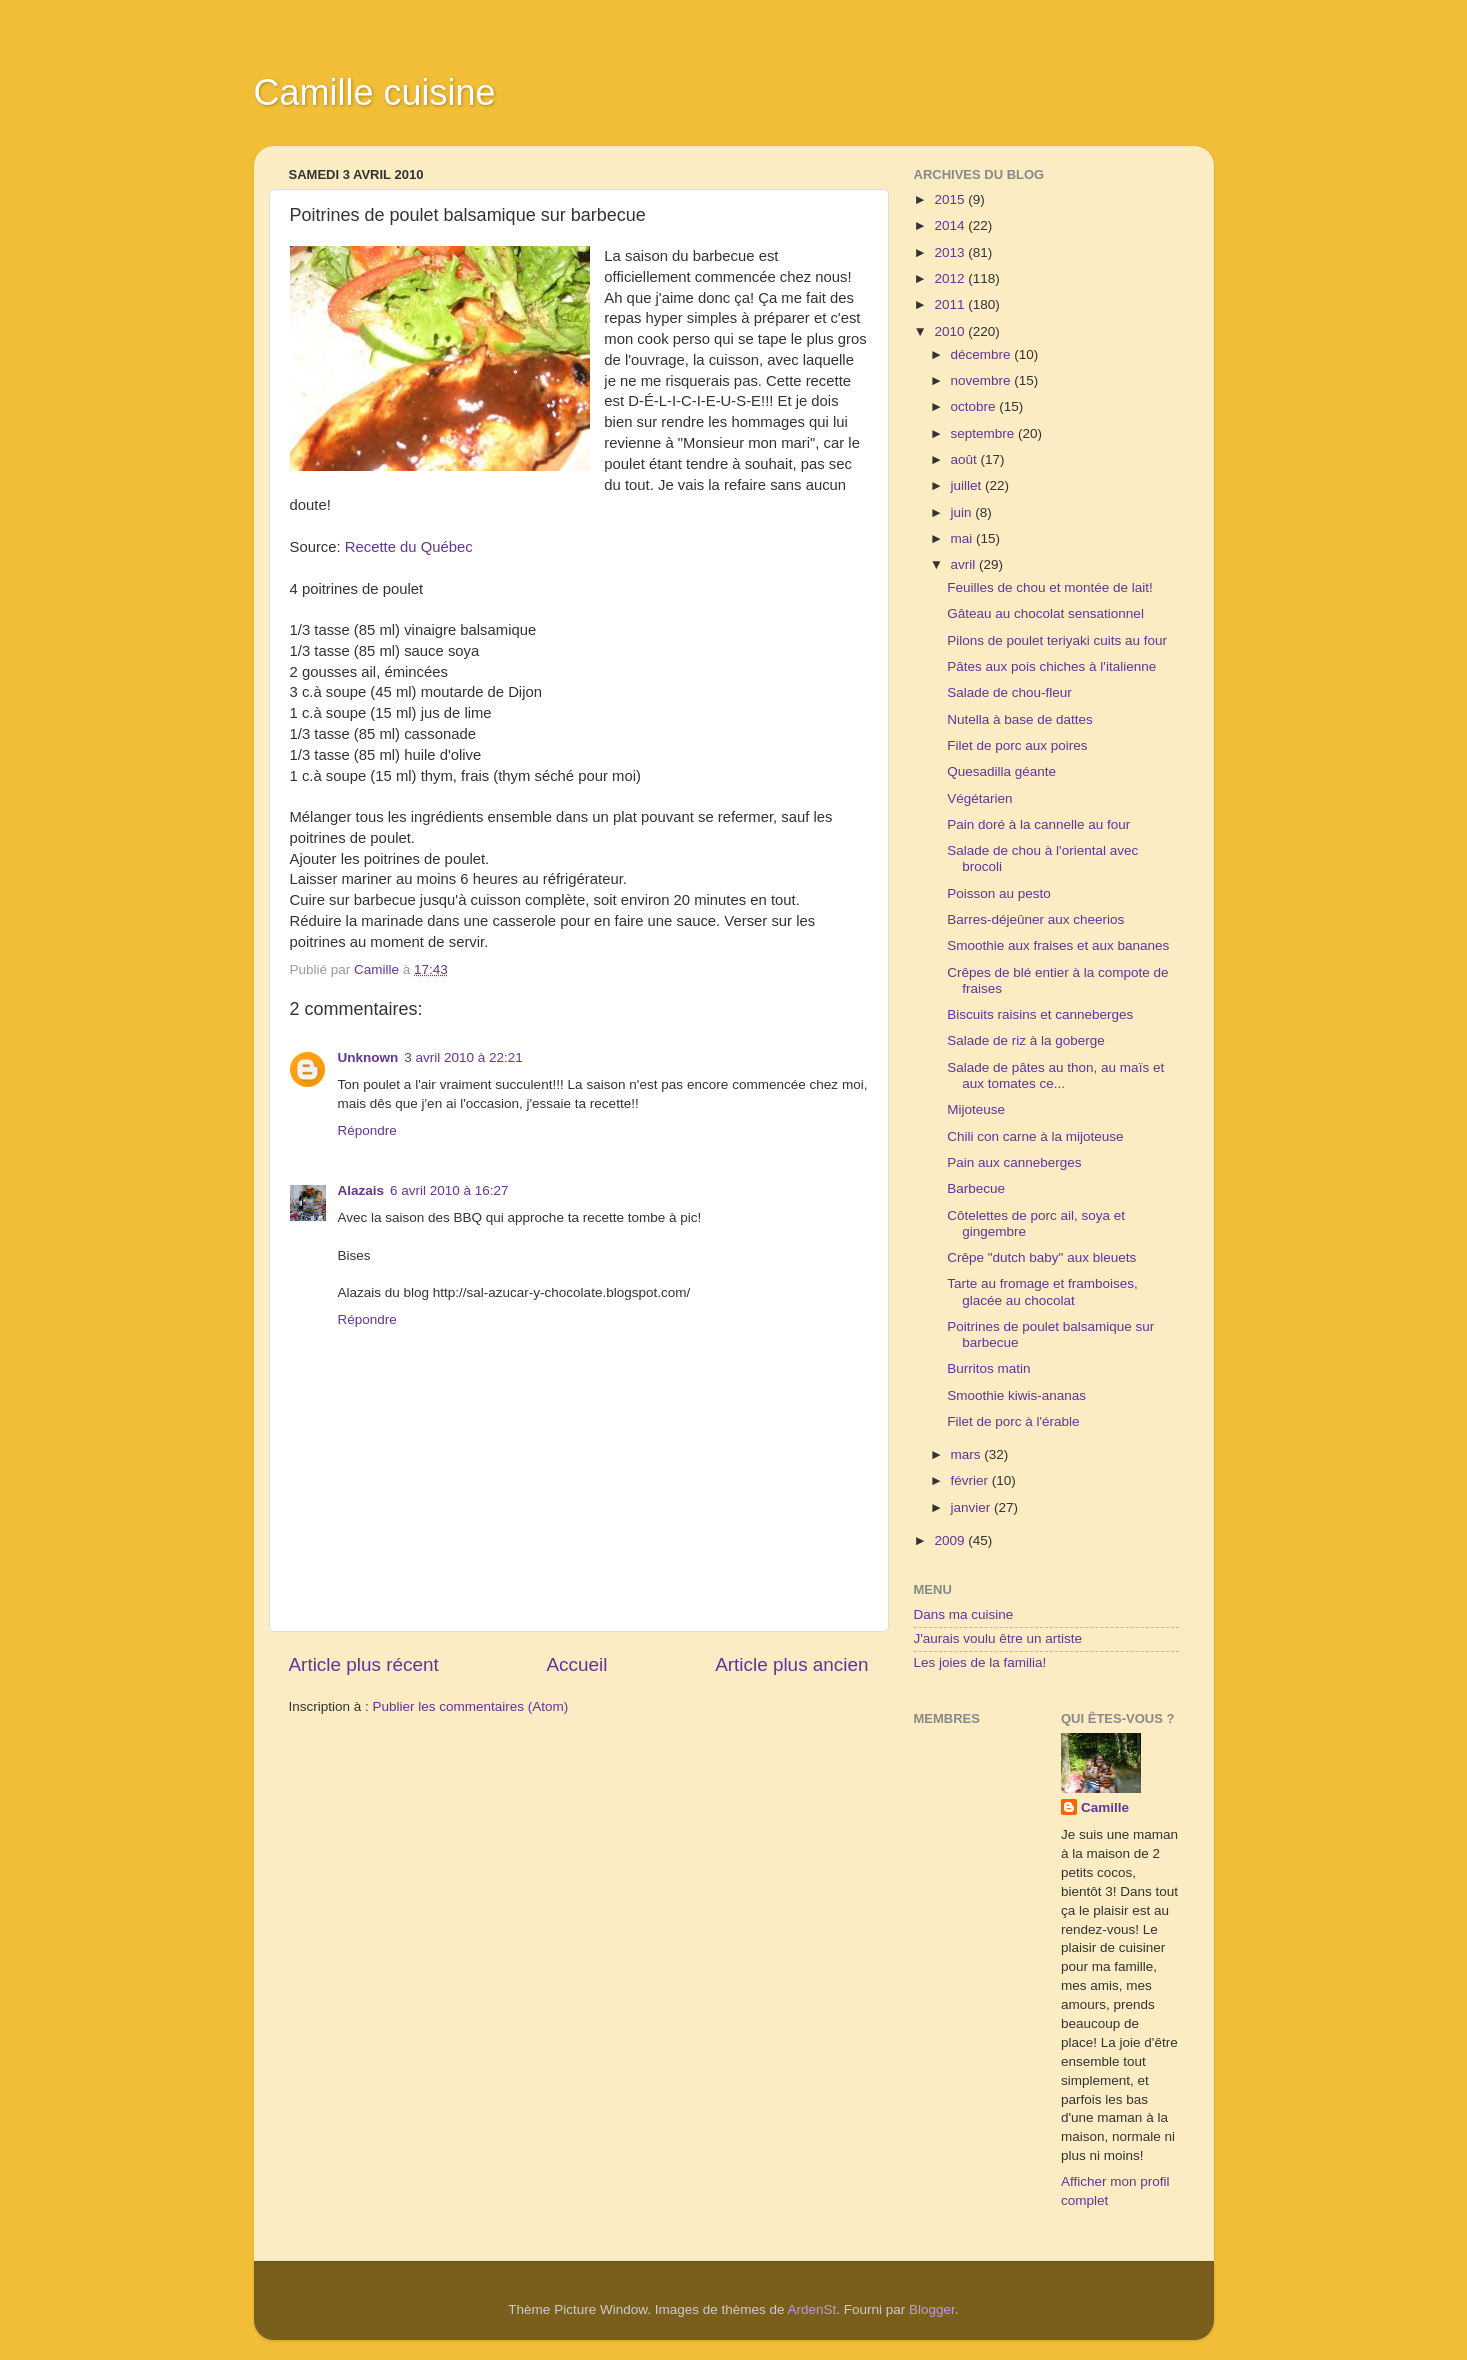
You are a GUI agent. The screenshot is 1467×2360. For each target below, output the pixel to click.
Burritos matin (988, 1368)
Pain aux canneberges (1014, 1162)
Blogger (932, 2309)
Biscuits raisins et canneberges (1040, 1014)
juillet (968, 485)
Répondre (367, 1130)
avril (965, 564)
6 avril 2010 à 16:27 (449, 1190)
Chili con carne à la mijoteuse (1035, 1136)
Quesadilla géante (1001, 771)
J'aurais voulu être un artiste (998, 1638)
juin (963, 512)
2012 (951, 278)
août (966, 459)
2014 (951, 225)
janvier (973, 1507)
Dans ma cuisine (964, 1614)
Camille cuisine (375, 92)
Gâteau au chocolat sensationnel (1045, 613)
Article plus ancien (791, 1664)
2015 (951, 199)
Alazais (361, 1190)
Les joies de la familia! (980, 1662)
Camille (1105, 1807)
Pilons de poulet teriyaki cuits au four (1057, 640)
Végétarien (979, 798)
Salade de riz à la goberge (1026, 1040)
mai (964, 538)
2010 (951, 331)
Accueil (576, 1664)
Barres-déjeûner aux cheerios (1035, 919)
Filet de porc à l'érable (1013, 1421)
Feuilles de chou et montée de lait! (1050, 587)
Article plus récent (364, 1664)
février (971, 1480)
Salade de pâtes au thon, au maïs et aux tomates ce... (1055, 1075)
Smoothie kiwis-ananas (1016, 1395)
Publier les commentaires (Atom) (471, 1706)
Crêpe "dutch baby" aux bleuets (1041, 1257)
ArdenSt (812, 2309)
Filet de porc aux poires (1017, 745)
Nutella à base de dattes (1020, 719)
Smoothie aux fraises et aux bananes (1058, 945)
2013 (951, 252)
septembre (985, 433)
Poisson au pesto (999, 893)
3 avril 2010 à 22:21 (463, 1057)
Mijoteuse (976, 1109)
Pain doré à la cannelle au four (1038, 824)
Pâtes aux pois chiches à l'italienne (1051, 666)
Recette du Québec (409, 547)
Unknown (368, 1057)
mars (968, 1454)
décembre (983, 354)
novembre (983, 380)
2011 (951, 304)
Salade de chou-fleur (1009, 692)
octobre (975, 406)
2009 (951, 1540)
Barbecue (976, 1188)
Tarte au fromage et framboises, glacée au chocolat (1042, 1291)
